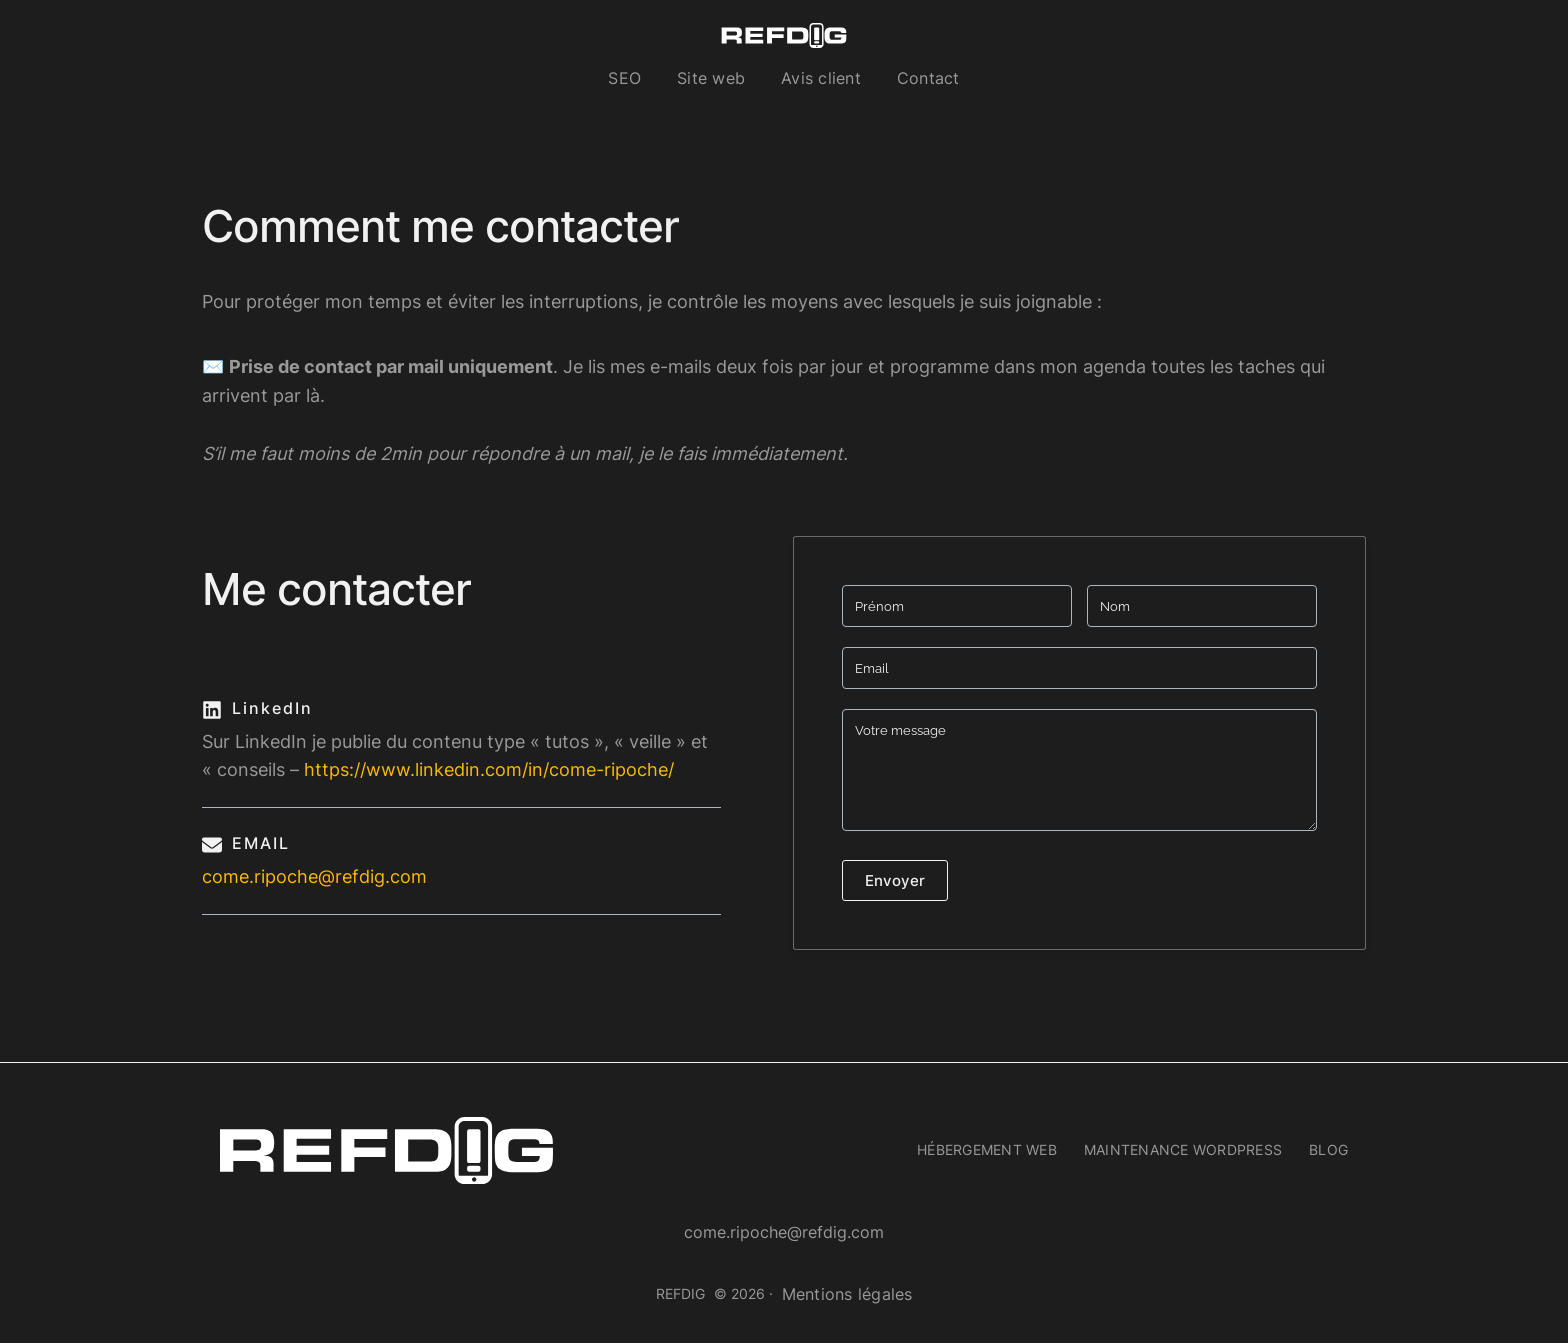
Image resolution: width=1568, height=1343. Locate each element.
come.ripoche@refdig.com (314, 876)
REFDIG (680, 1293)
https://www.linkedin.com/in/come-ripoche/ (489, 769)
